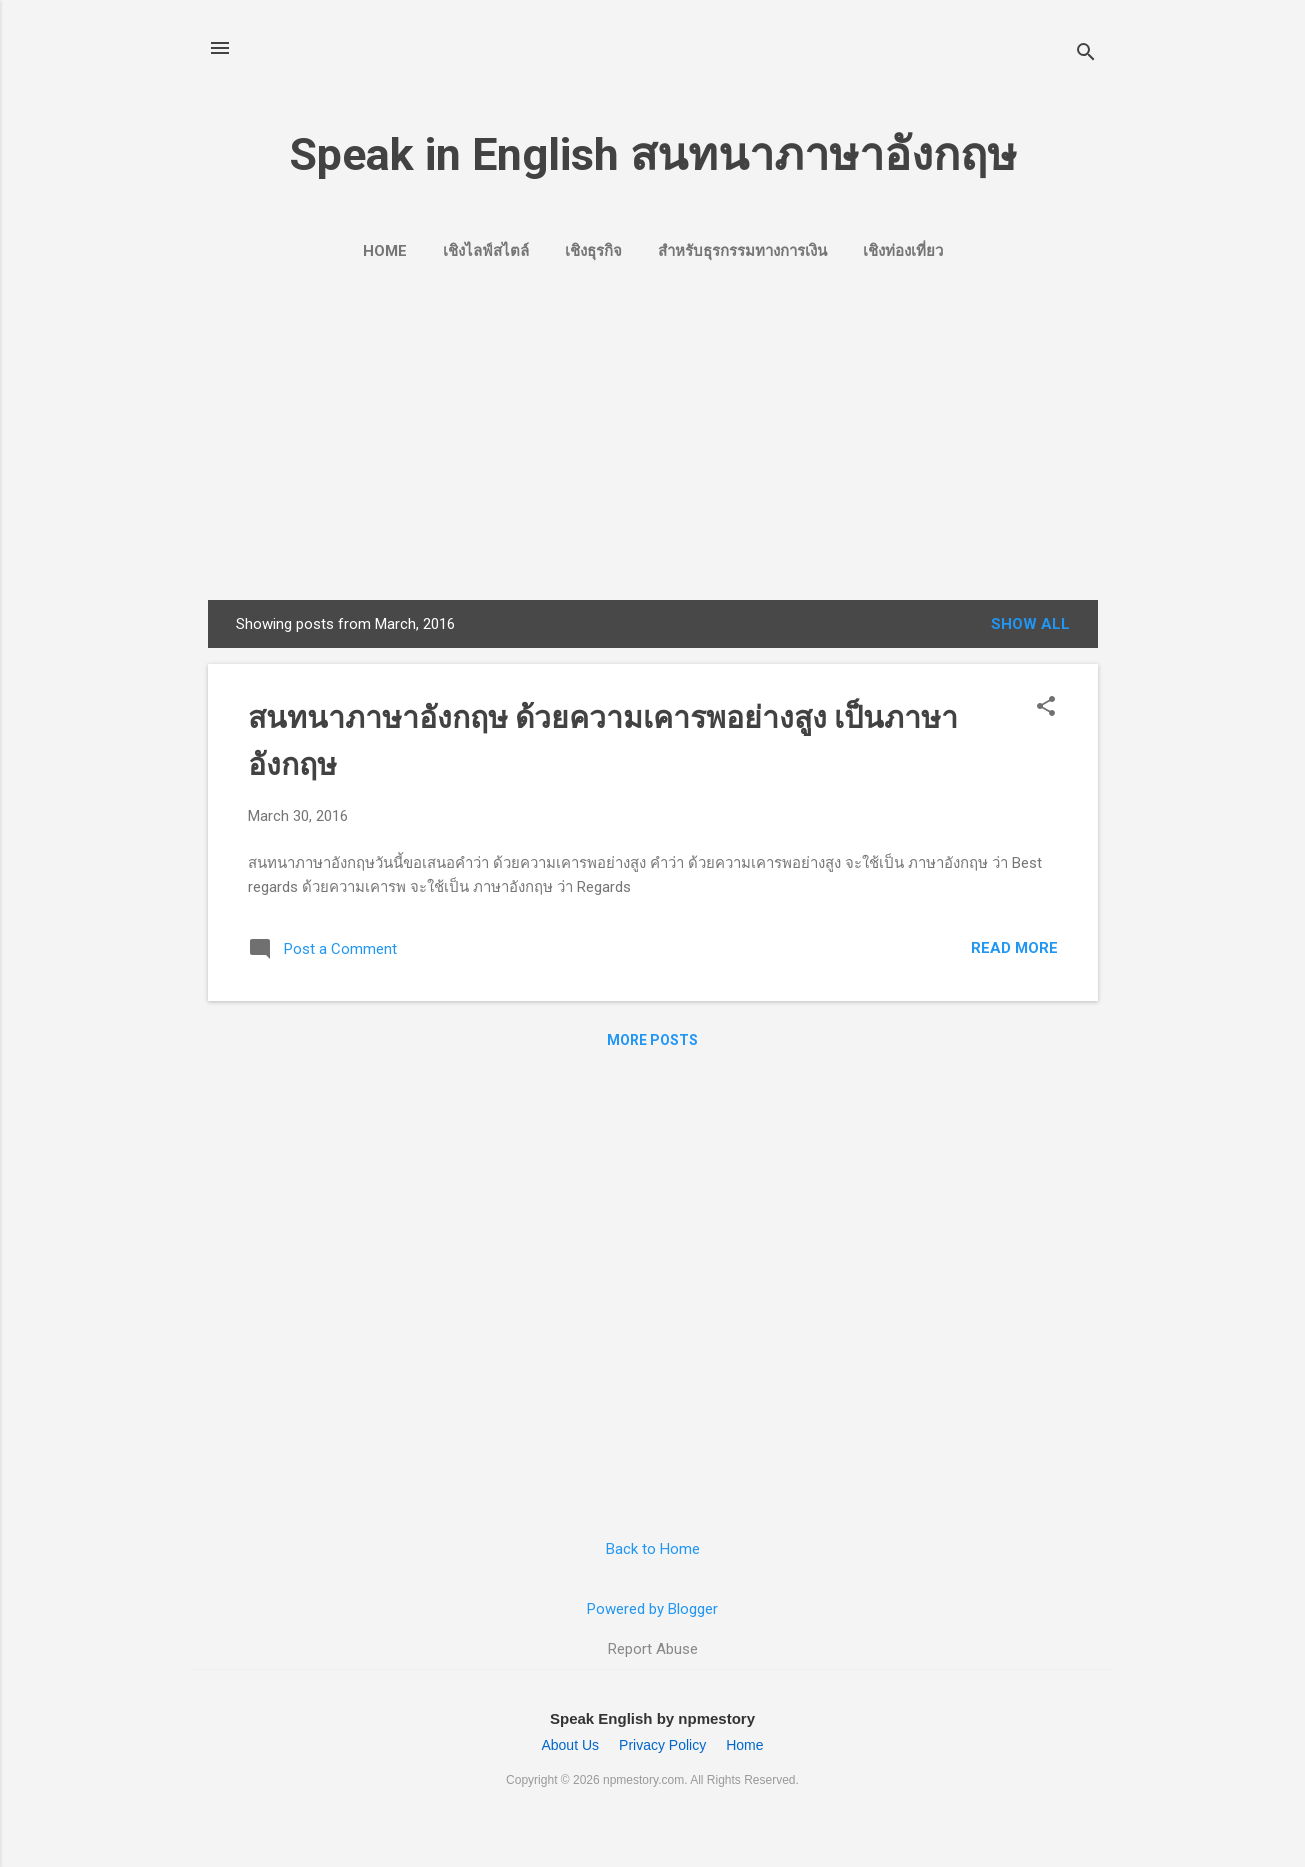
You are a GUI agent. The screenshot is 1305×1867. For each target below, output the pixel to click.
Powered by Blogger (652, 1609)
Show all (1030, 624)
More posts (652, 1040)
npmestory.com (643, 1780)
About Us (570, 1745)
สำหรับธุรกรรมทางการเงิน (742, 251)
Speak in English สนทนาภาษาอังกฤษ (653, 154)
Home (385, 251)
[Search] (1086, 54)
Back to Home (653, 1549)
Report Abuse (653, 1649)
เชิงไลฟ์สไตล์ (486, 251)
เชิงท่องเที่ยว (903, 251)
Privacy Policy (662, 1745)
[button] (1046, 708)
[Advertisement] (653, 428)
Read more (1014, 948)
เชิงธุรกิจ (593, 251)
